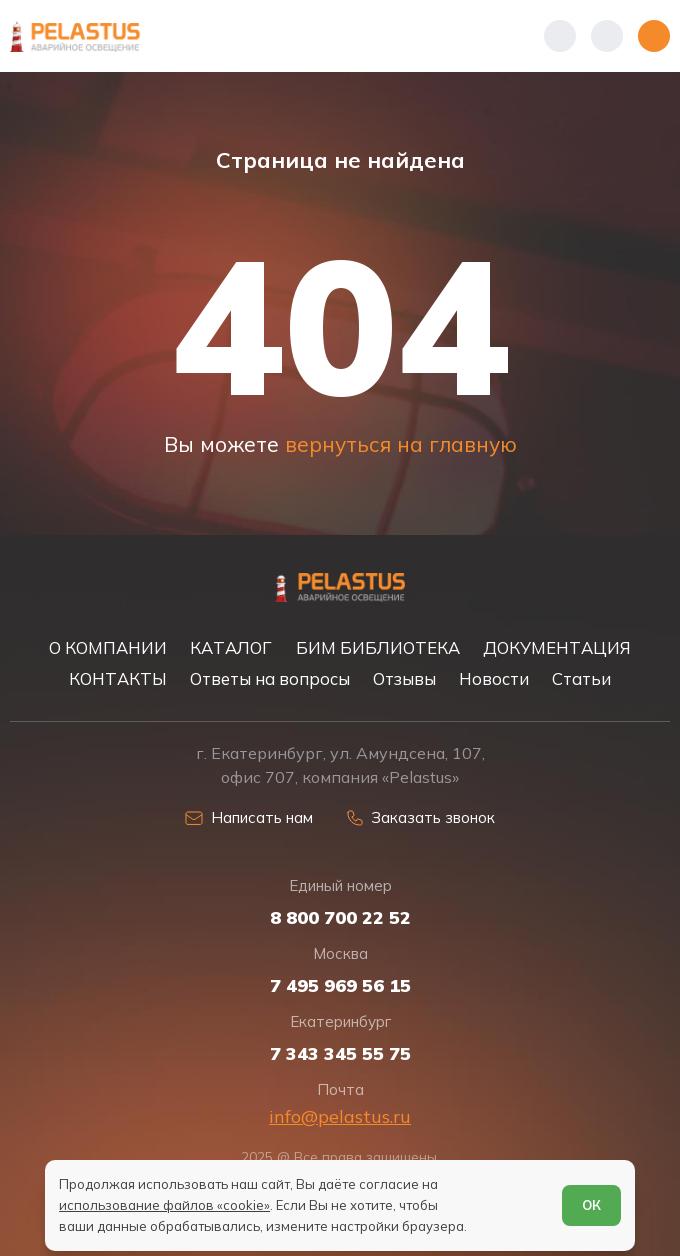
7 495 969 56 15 (340, 986)
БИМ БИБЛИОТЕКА (378, 647)
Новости (494, 678)
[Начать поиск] (607, 36)
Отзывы (404, 678)
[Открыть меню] (654, 36)
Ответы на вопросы (270, 678)
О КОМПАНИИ (108, 647)
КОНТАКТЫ (118, 678)
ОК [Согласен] (591, 1205)
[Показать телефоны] (560, 36)
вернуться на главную (401, 444)
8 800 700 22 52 (340, 918)
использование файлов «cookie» (164, 1205)
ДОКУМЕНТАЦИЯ (557, 647)
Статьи (581, 678)
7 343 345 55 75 (340, 1054)
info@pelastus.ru (340, 1116)
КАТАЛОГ (231, 647)
